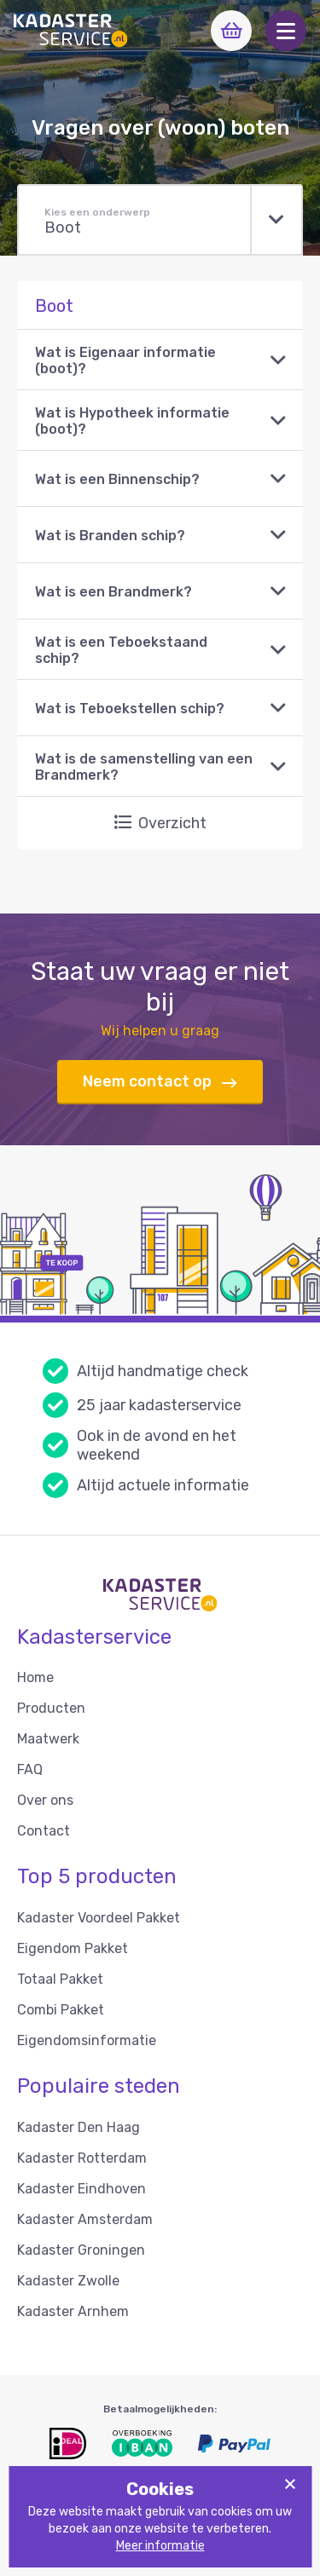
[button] (285, 30)
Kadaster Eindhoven (81, 2189)
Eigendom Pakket (72, 1948)
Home (35, 1677)
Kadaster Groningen (81, 2250)
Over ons (45, 1800)
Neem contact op (160, 1082)
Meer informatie (160, 2546)
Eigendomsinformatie (86, 2040)
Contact (43, 1831)
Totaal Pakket (60, 1979)
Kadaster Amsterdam (85, 2219)
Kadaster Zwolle (68, 2281)
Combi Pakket (60, 2010)
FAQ (30, 1769)
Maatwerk (48, 1739)
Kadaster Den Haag (78, 2127)
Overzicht (160, 823)
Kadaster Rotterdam (82, 2158)
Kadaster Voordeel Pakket (98, 1918)
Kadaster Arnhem (73, 2311)
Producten (51, 1708)
